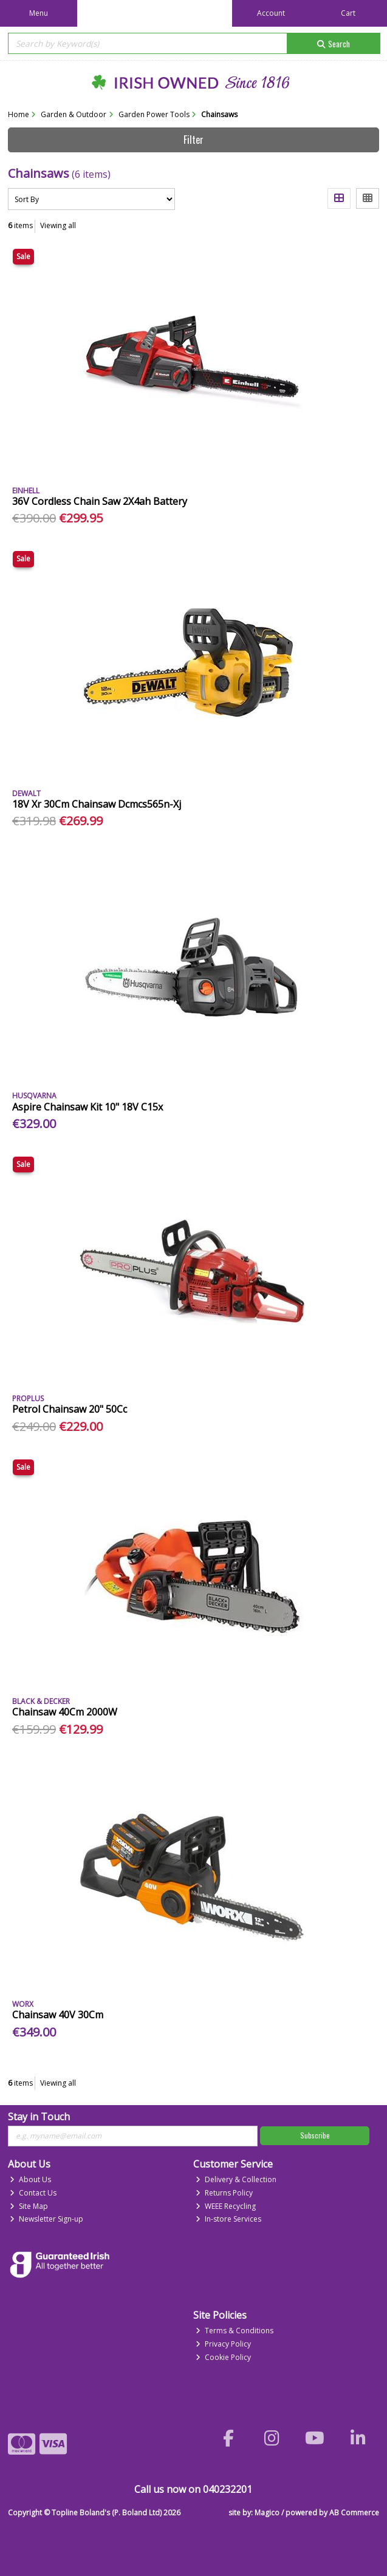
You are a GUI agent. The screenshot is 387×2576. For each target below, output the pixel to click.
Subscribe (315, 2135)
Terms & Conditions (234, 2330)
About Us (30, 2179)
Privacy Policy (223, 2344)
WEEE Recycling (226, 2206)
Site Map (29, 2206)
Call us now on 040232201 (193, 2489)
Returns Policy (224, 2193)
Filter (193, 139)
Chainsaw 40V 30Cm (57, 2014)
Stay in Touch (39, 2117)
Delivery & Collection (236, 2179)
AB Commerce (354, 2512)
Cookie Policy (223, 2357)
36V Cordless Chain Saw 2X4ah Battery (99, 501)
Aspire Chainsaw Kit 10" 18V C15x (87, 1107)
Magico (267, 2512)
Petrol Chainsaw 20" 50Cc (69, 1409)
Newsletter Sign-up (46, 2219)
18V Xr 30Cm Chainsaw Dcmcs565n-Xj (96, 804)
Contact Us (33, 2193)
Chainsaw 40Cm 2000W (64, 1712)
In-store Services (228, 2219)
